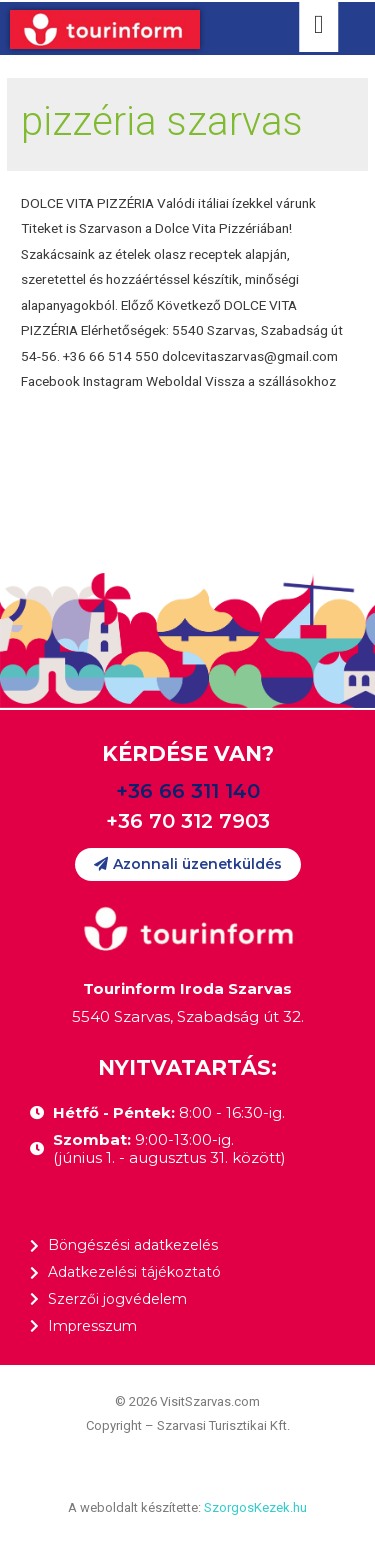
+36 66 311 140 (188, 791)
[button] (188, 864)
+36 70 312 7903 (188, 821)
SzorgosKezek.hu (255, 1507)
